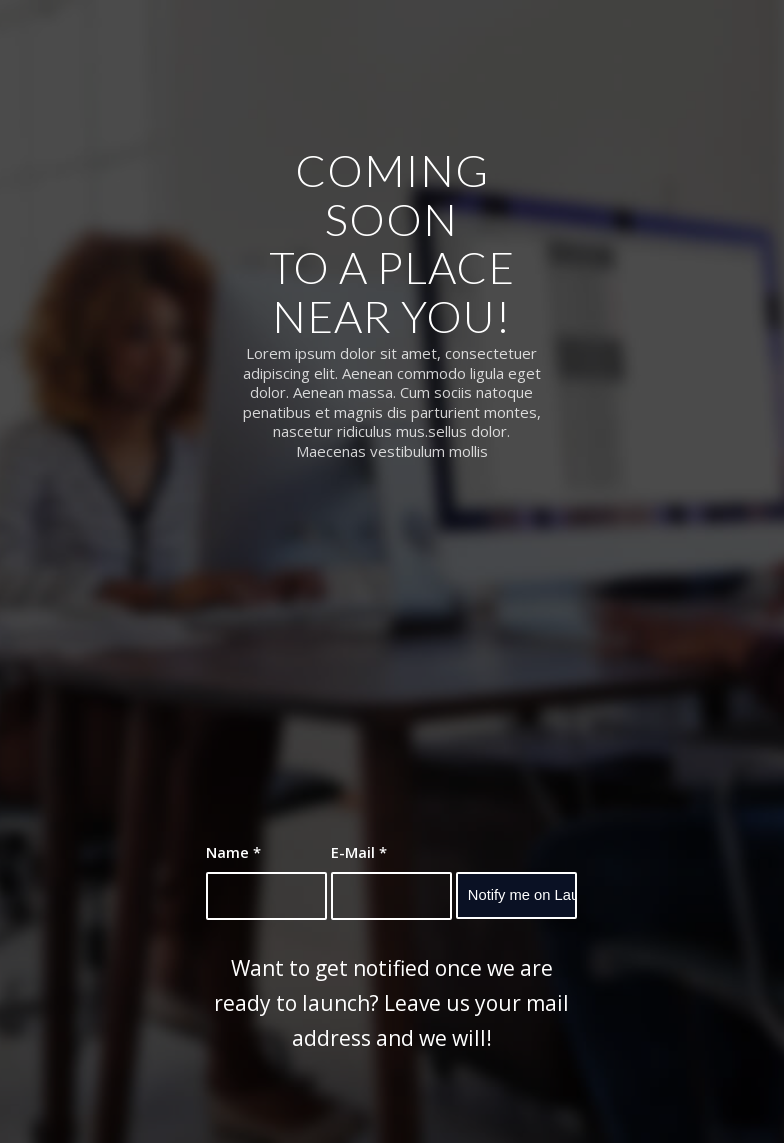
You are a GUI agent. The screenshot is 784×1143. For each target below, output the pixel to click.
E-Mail (359, 852)
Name (233, 852)
